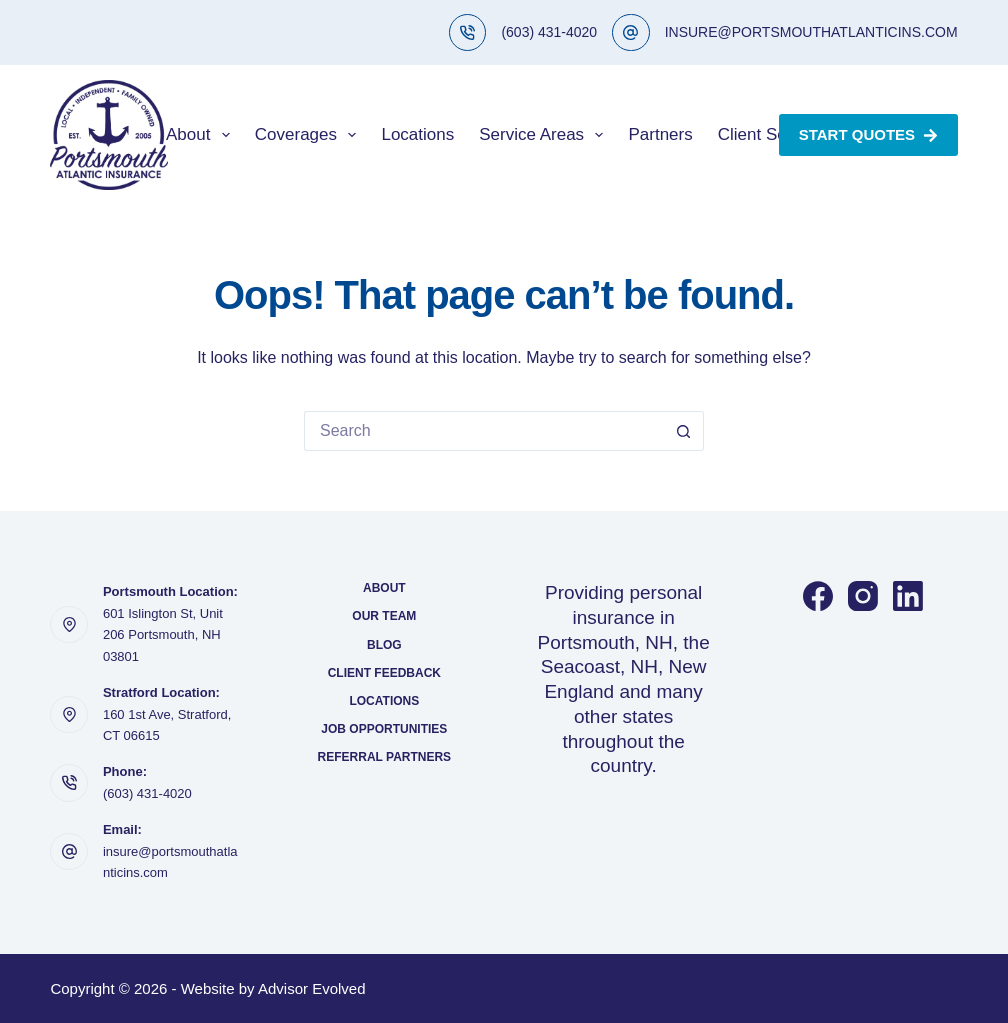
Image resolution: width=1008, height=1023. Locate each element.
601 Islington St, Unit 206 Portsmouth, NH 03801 (163, 635)
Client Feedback (384, 673)
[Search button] (684, 431)
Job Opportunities (384, 729)
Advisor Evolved (312, 988)
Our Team (384, 616)
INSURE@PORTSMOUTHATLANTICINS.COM (811, 32)
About (202, 135)
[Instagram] (863, 596)
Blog (384, 645)
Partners (660, 134)
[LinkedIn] (908, 596)
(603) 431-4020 (549, 32)
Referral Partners (385, 757)
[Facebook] (818, 596)
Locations (417, 134)
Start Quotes (868, 134)
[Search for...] (484, 431)
